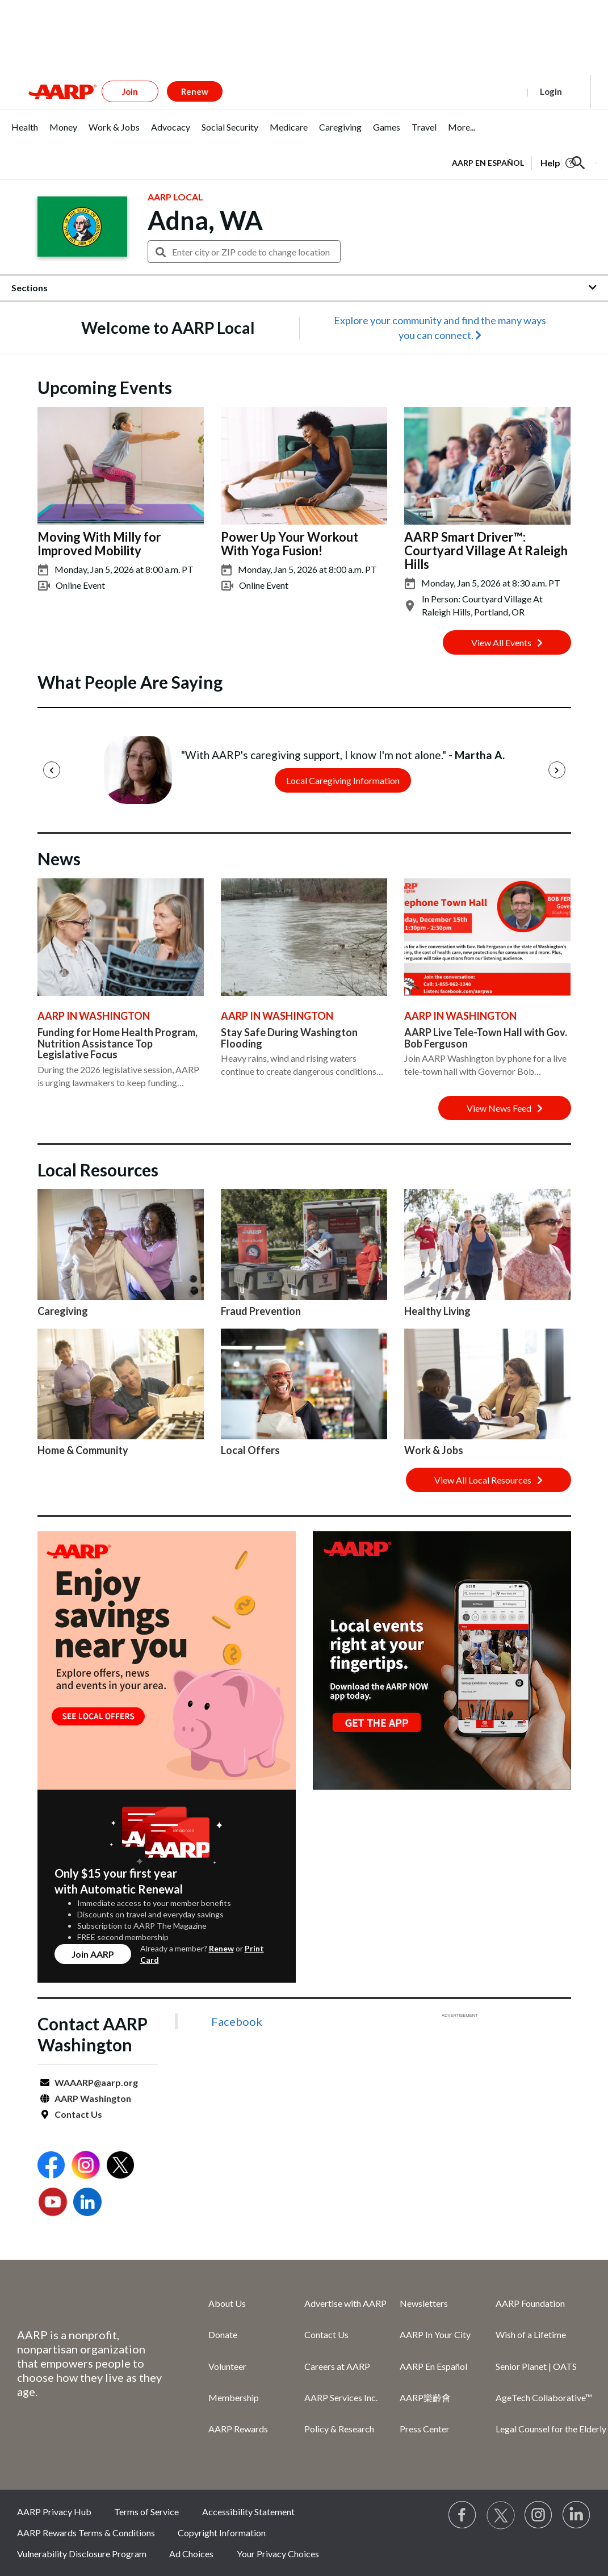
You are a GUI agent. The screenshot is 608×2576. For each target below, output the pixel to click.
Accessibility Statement (248, 2511)
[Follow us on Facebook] (462, 2515)
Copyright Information (222, 2532)
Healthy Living (437, 1311)
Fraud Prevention (261, 1311)
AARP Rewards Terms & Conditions (86, 2532)
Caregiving (62, 1311)
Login (551, 91)
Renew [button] (194, 91)
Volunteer (227, 2366)
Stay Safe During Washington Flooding (289, 1038)
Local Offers (250, 1450)
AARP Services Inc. (341, 2397)
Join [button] (130, 91)
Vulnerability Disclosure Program (81, 2553)
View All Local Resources (488, 1480)
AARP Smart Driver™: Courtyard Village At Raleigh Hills (486, 550)
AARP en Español (488, 162)
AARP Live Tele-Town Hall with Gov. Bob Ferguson (485, 1038)
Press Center (425, 2428)
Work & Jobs (433, 1450)
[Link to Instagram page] (539, 2515)
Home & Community (82, 1450)
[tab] (24, 133)
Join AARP (93, 1954)
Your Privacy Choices (278, 2553)
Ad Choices (191, 2553)
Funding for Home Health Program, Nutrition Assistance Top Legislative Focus (117, 1043)
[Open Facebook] (51, 2166)
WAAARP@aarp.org (96, 2082)
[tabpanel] (524, 162)
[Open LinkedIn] (87, 2203)
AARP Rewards (238, 2428)
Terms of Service (146, 2511)
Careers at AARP (337, 2366)
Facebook (236, 2021)
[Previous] (51, 769)
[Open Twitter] (120, 2166)
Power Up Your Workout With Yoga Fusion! (289, 543)
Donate (222, 2334)
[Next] (556, 769)
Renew (221, 1948)
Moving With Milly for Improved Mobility (99, 543)
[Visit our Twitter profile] (501, 2515)
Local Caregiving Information (343, 780)
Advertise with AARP (345, 2303)
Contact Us (78, 2114)
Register (497, 91)
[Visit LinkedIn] (577, 2515)
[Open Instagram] (86, 2166)
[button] (578, 163)
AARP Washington (92, 2098)
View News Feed (505, 1108)
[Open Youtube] (52, 2203)
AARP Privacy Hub (54, 2511)
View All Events (507, 642)
